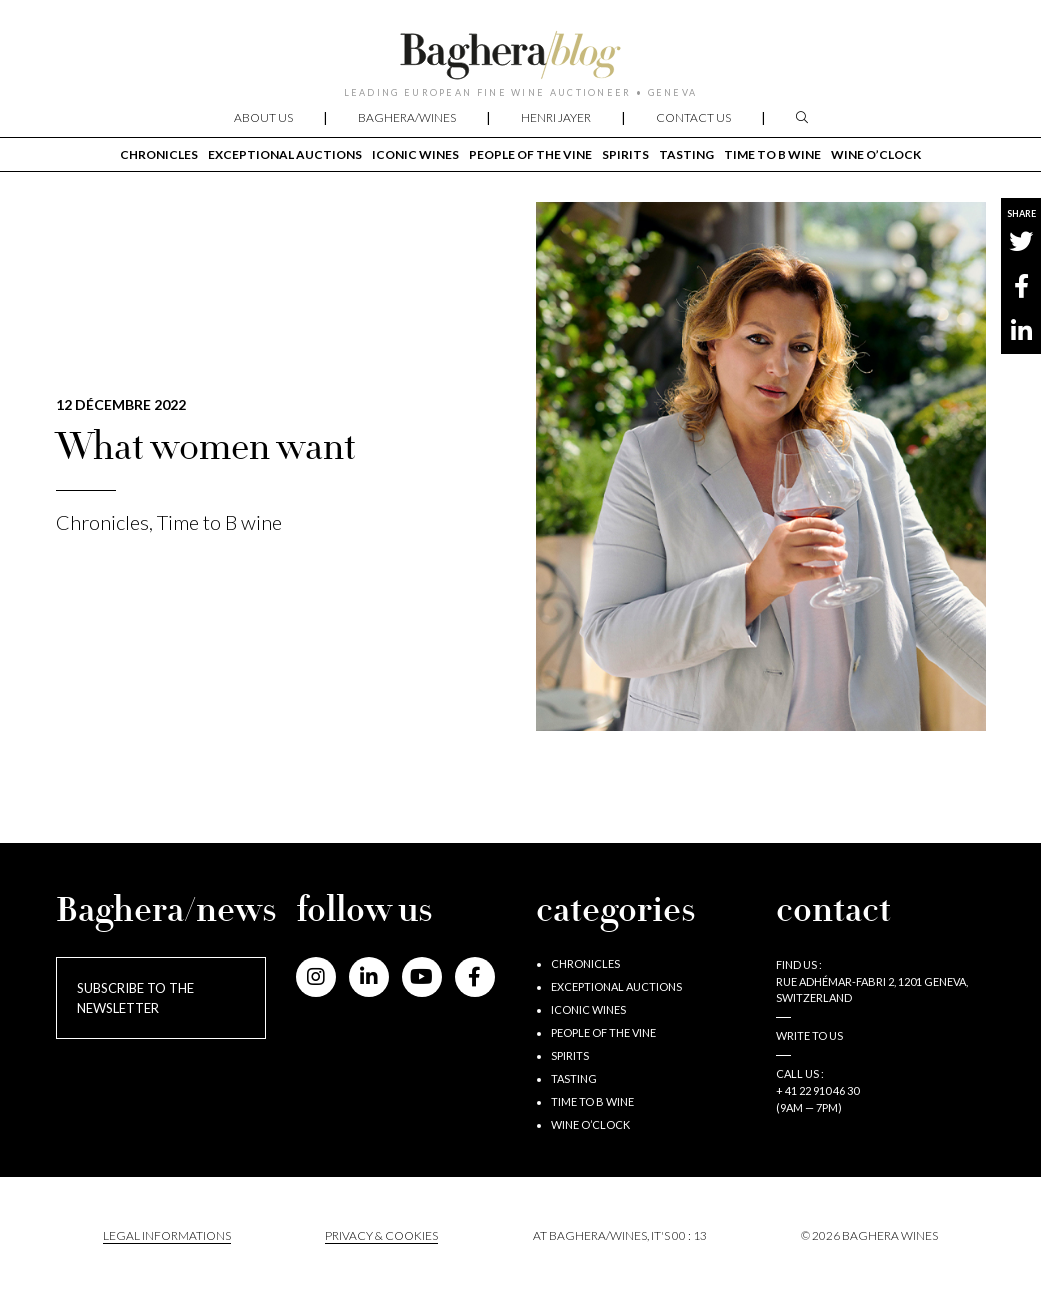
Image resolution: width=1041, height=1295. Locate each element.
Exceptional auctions (285, 154)
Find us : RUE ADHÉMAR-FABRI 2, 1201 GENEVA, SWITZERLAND (872, 981)
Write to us (809, 1035)
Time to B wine (772, 154)
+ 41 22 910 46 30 (817, 1090)
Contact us (693, 117)
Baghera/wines (407, 117)
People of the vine (530, 154)
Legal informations (167, 1235)
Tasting (686, 154)
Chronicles (159, 154)
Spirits (625, 154)
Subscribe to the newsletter (135, 998)
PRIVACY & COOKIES (381, 1235)
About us (263, 117)
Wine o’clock (876, 154)
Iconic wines (415, 154)
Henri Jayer (556, 117)
